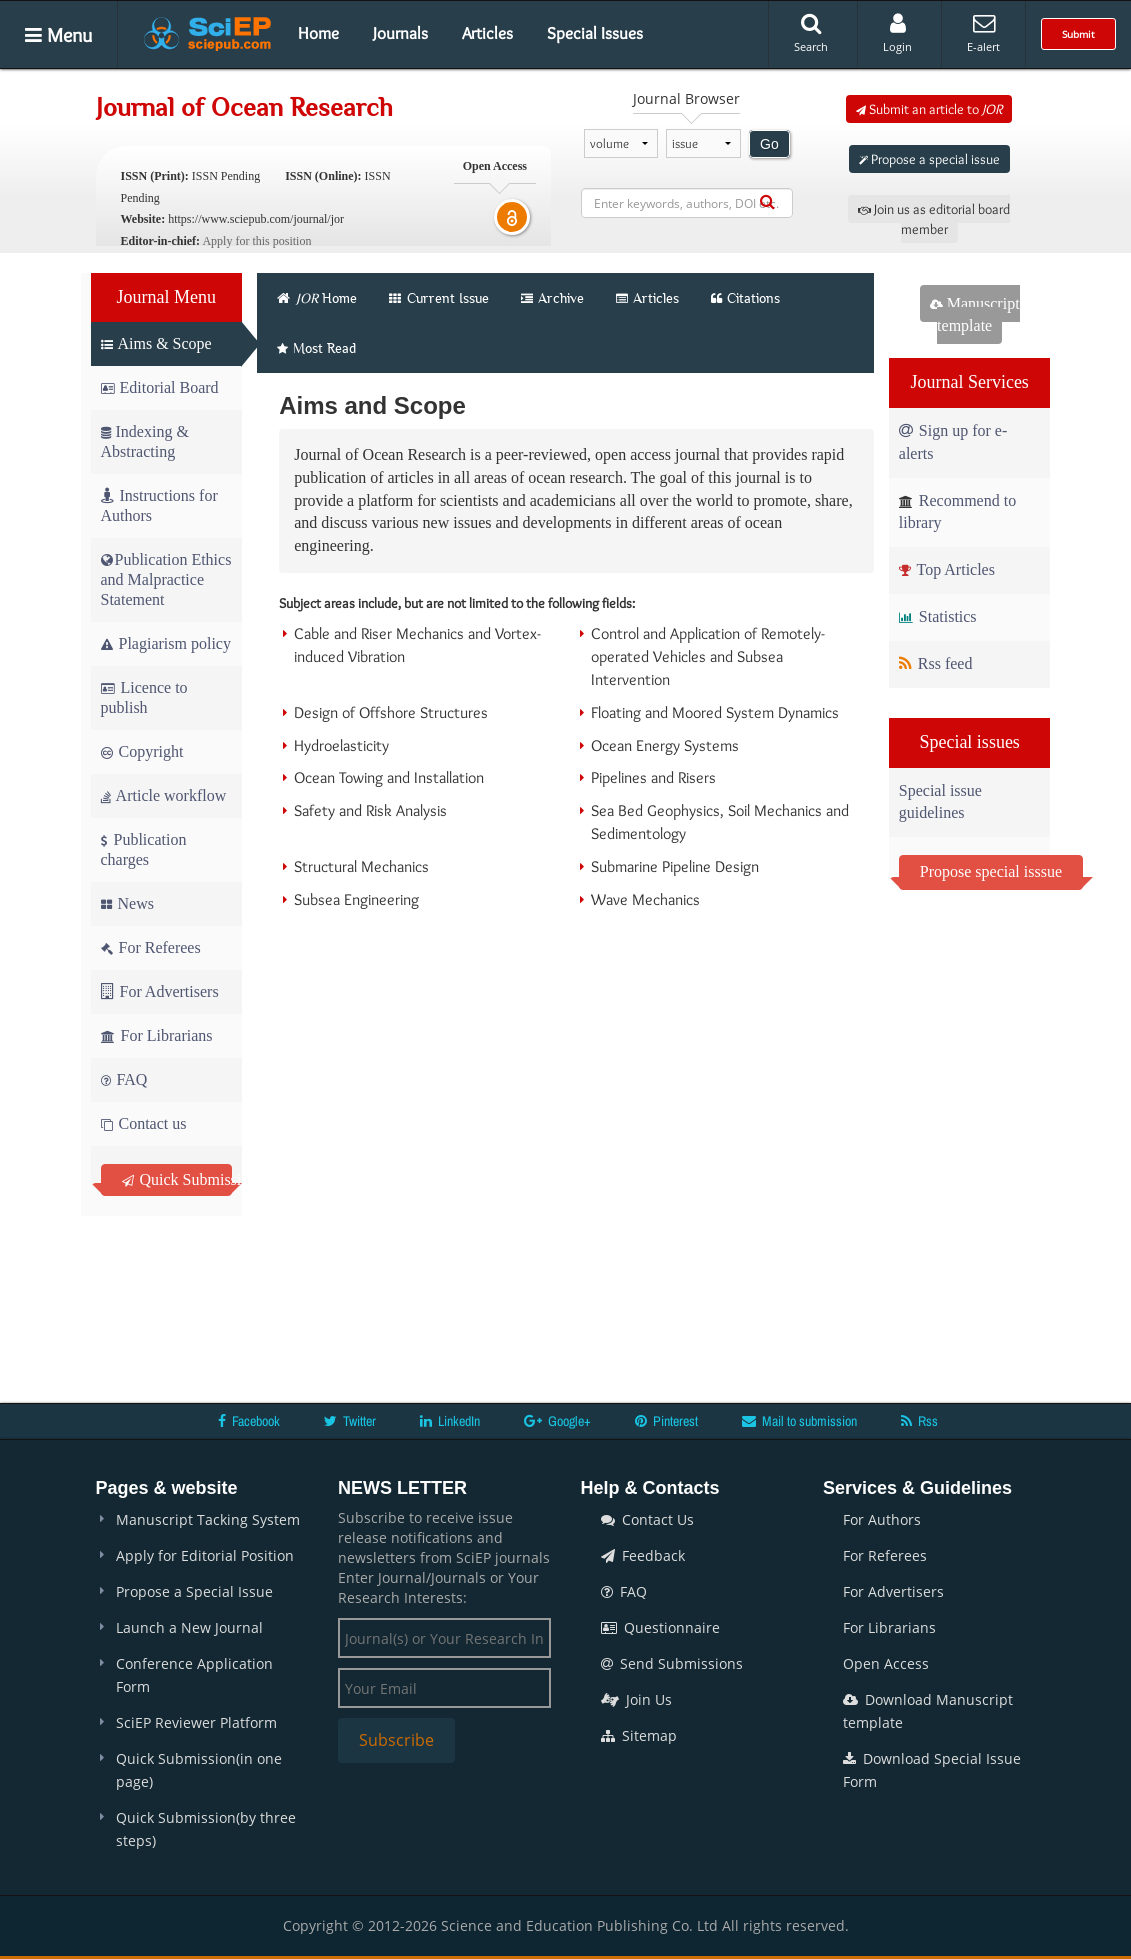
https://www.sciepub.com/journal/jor (256, 219)
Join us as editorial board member (934, 219)
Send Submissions (672, 1663)
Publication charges (144, 849)
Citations (745, 298)
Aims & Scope (156, 343)
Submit (1078, 34)
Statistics (938, 616)
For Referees (151, 947)
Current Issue (439, 298)
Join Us (636, 1699)
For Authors (882, 1519)
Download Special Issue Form (932, 1770)
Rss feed (936, 663)
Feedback (643, 1555)
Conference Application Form (194, 1675)
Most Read (316, 348)
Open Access (886, 1663)
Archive (552, 298)
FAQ (124, 1079)
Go (769, 144)
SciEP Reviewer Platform (196, 1722)
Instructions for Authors (159, 505)
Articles (487, 33)
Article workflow (164, 795)
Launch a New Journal (189, 1627)
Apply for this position (256, 241)
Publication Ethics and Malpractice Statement (166, 579)
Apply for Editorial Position (205, 1555)
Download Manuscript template (928, 1711)
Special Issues (595, 33)
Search (811, 33)
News (127, 903)
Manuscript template (975, 315)
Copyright (142, 751)
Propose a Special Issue (194, 1591)
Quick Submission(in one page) (199, 1770)
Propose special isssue (991, 871)
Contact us (144, 1123)
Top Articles (947, 569)
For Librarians (157, 1035)
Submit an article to (929, 109)
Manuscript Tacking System (208, 1519)
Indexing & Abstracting (145, 441)
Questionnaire (660, 1627)
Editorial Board (160, 387)
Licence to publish (144, 697)
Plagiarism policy (166, 643)
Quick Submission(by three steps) (206, 1829)
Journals (400, 33)
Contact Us (647, 1519)
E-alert (983, 33)
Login (897, 33)
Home (318, 33)
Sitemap (639, 1735)
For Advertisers (160, 991)
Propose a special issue (929, 159)
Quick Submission (177, 1179)
